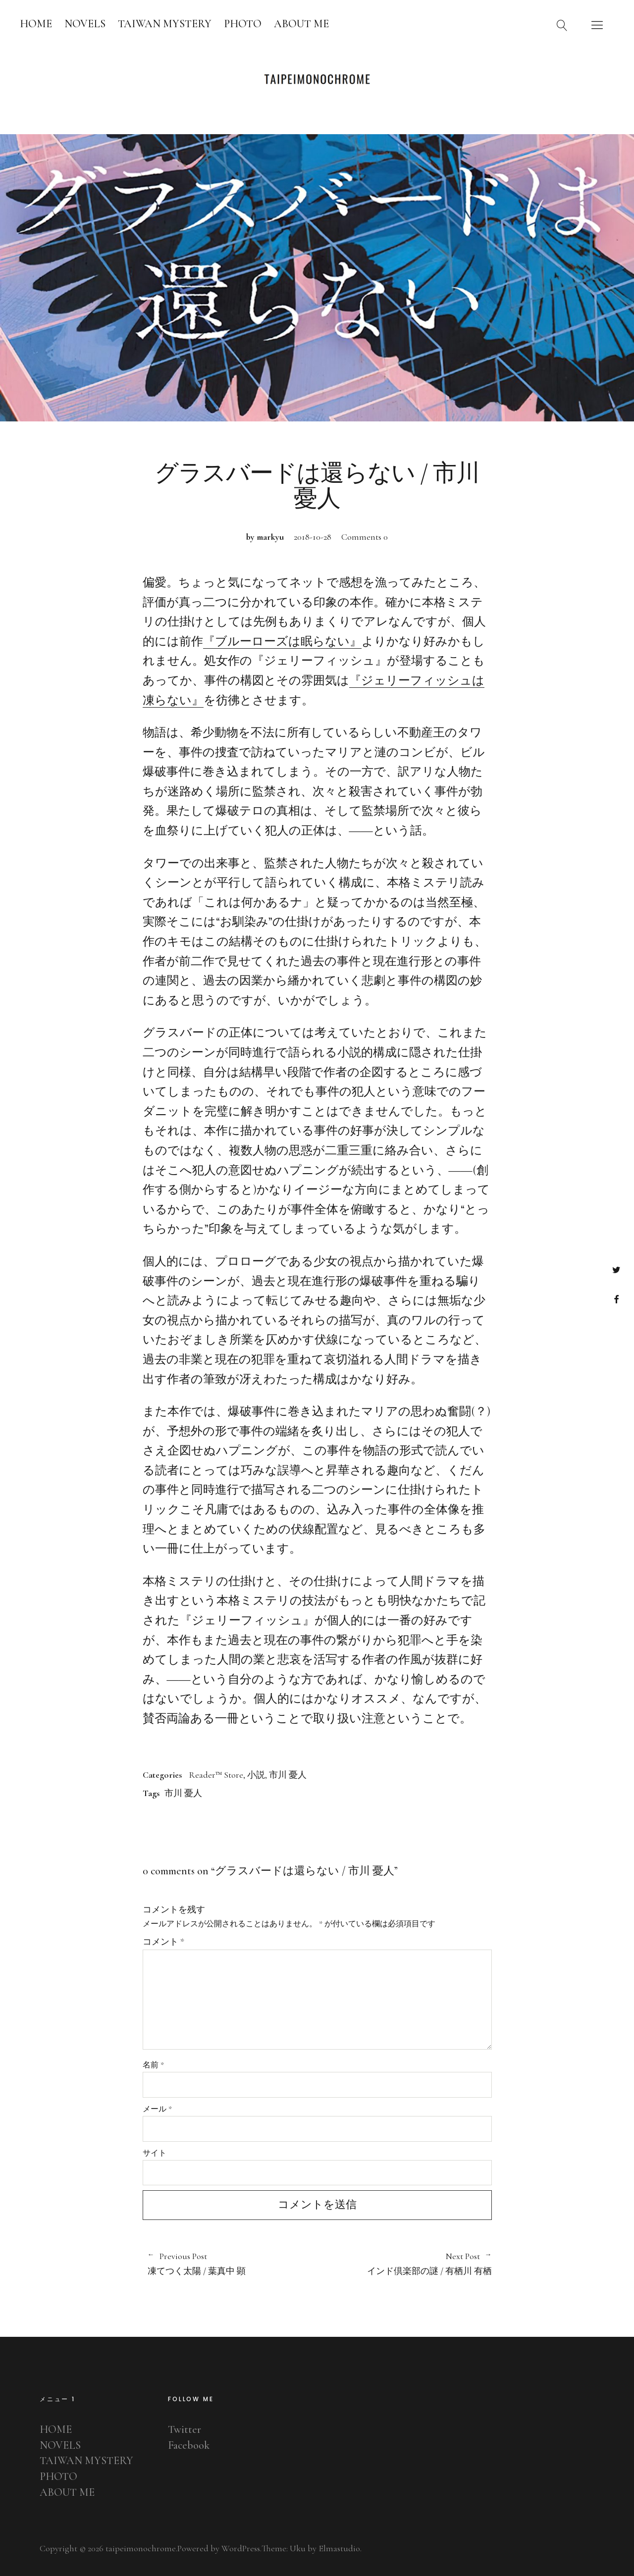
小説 (256, 1774)
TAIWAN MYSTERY (164, 23)
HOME (36, 23)
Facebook (616, 1299)
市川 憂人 (288, 1774)
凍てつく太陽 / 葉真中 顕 (228, 2263)
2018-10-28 (312, 536)
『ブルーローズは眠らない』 (282, 641)
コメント (163, 1941)
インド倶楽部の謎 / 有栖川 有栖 (404, 2263)
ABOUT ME (301, 23)
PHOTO (243, 23)
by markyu (265, 536)
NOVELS (85, 23)
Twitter (616, 1269)
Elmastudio (339, 2548)
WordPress (240, 2548)
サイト (154, 2153)
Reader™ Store (216, 1774)
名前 (153, 2065)
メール (157, 2109)
